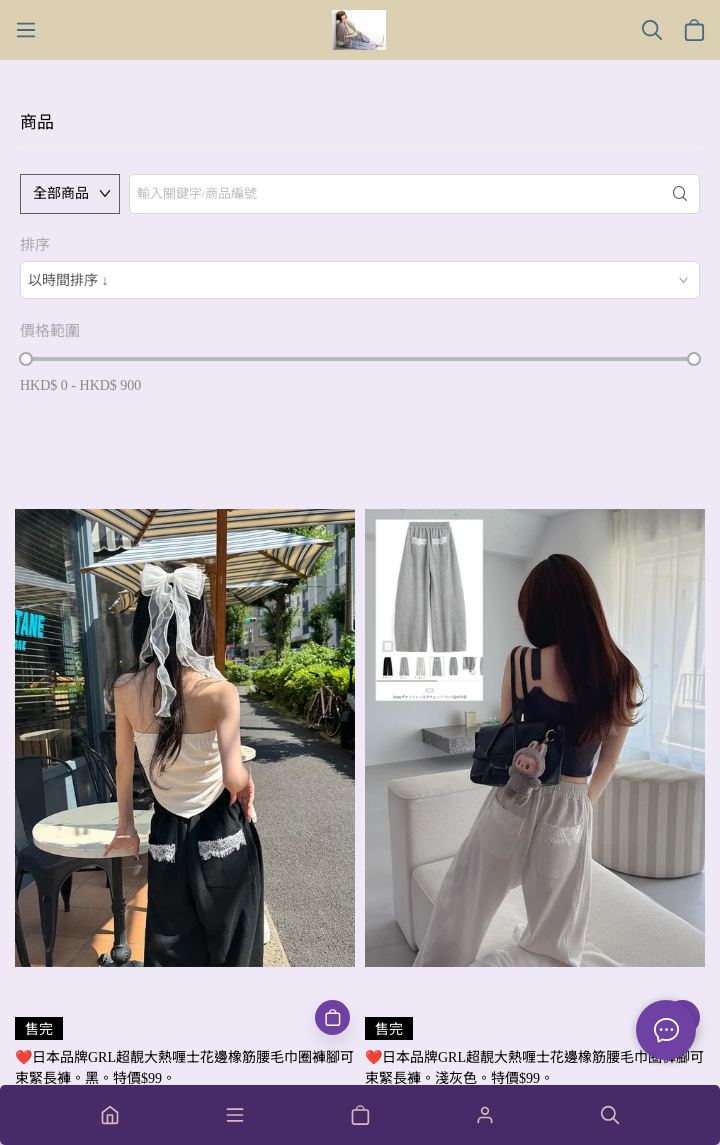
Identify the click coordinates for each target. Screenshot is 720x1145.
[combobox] (360, 280)
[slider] (26, 359)
